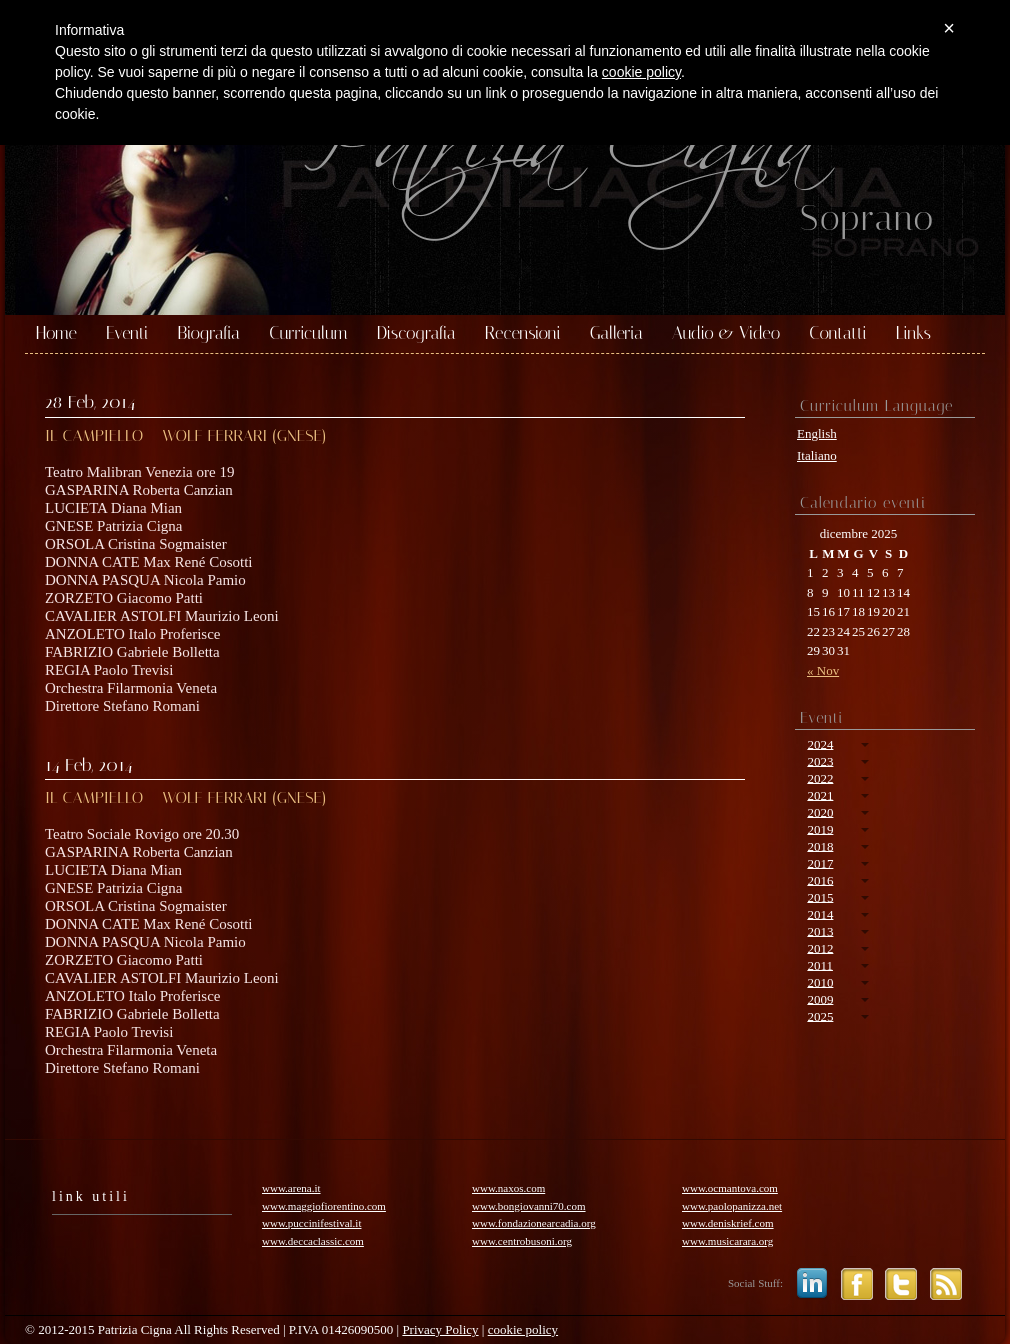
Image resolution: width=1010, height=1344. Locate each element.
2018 (820, 845)
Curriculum (308, 334)
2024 (820, 743)
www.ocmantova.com (730, 1188)
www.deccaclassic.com (313, 1241)
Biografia (208, 334)
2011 (820, 964)
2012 (820, 947)
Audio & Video (726, 334)
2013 (820, 930)
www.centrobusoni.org (522, 1241)
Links (913, 334)
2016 (820, 879)
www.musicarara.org (727, 1241)
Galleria (616, 334)
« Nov (823, 670)
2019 (820, 828)
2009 (820, 998)
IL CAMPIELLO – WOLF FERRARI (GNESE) (185, 435)
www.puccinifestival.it (311, 1223)
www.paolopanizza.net (732, 1206)
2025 (820, 1015)
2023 (820, 760)
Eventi (127, 334)
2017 (820, 862)
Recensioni (523, 334)
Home (56, 334)
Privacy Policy (440, 1329)
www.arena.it (291, 1188)
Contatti (837, 334)
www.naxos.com (508, 1188)
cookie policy (523, 1329)
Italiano (817, 455)
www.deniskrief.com (728, 1223)
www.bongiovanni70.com (529, 1206)
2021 (820, 794)
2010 (820, 981)
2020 (820, 811)
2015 (820, 896)
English (817, 433)
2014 (820, 913)
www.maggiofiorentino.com (324, 1206)
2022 (820, 777)
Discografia (416, 334)
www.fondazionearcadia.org (534, 1223)
